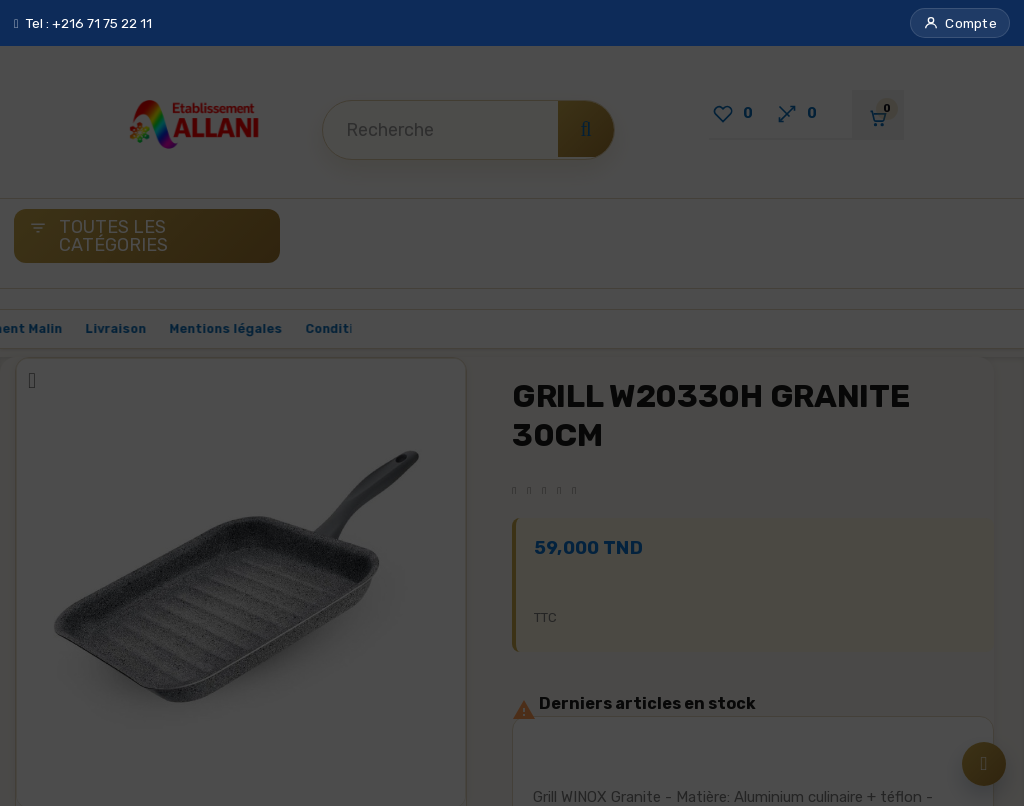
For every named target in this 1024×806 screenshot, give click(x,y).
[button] (960, 23)
